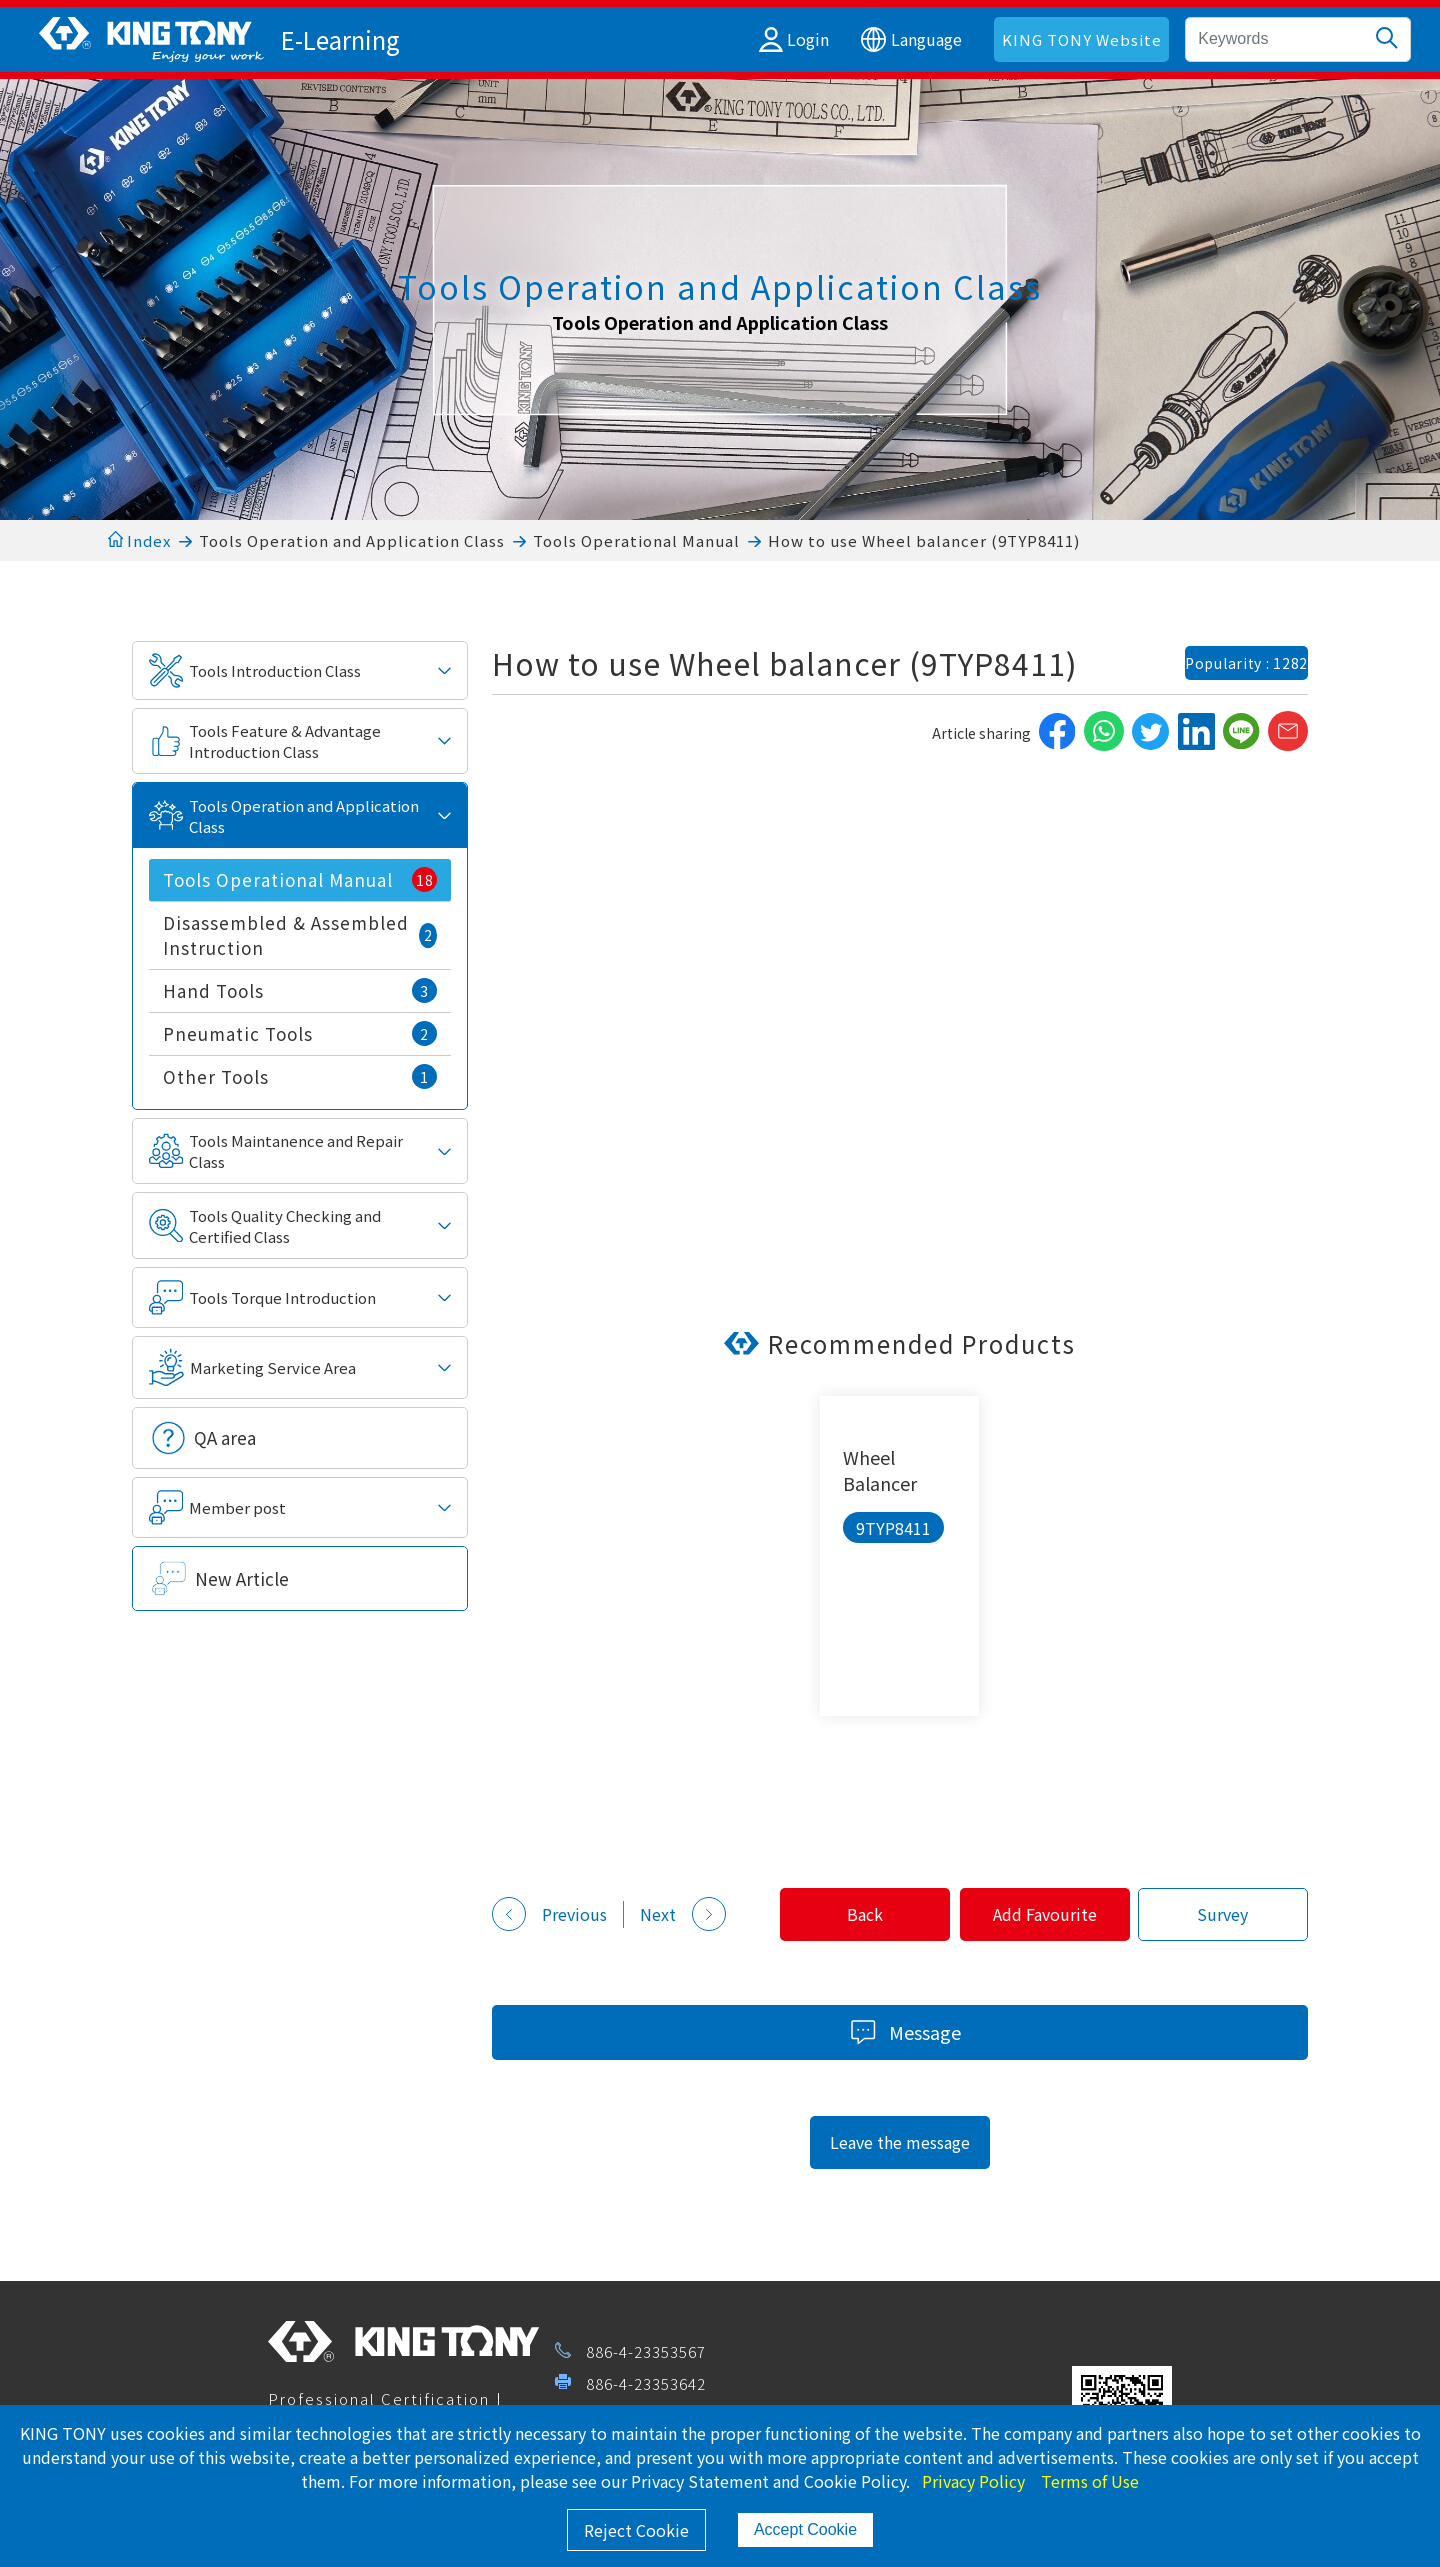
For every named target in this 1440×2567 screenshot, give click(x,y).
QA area (225, 1437)
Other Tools (300, 1076)
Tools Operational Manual (636, 540)
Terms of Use (1090, 2481)
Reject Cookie (636, 2530)
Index (139, 540)
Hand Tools (300, 990)
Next (683, 1914)
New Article (242, 1578)
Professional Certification (379, 2398)
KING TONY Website (1082, 39)
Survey (1219, 1914)
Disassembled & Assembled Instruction (300, 935)
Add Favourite (1035, 1914)
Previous (549, 1914)
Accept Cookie (805, 2529)
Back (848, 1914)
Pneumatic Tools (300, 1033)
